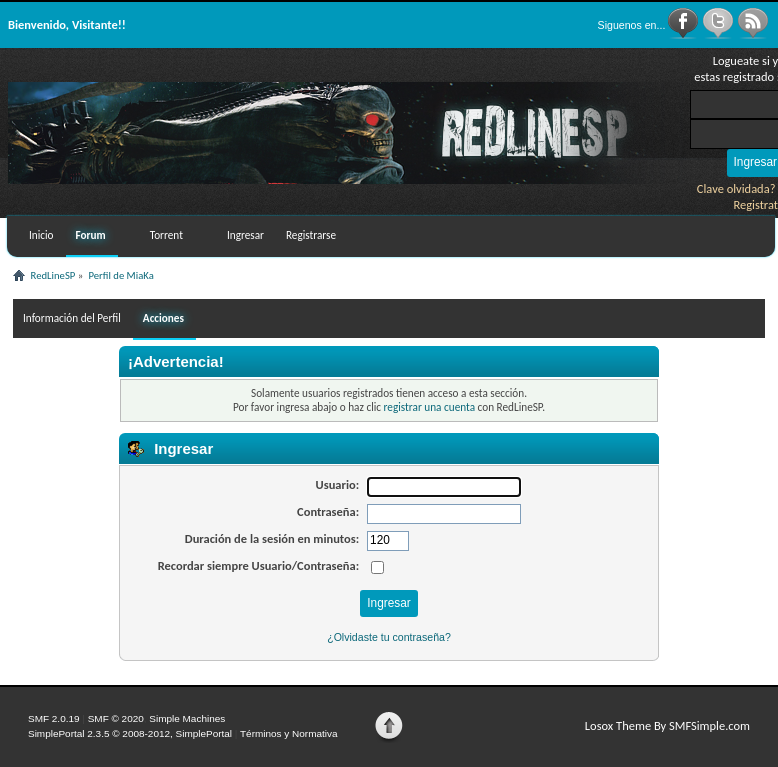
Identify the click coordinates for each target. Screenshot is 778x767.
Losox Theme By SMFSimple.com (667, 725)
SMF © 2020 (116, 718)
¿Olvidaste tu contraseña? (389, 637)
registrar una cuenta (429, 407)
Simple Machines (187, 718)
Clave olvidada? (736, 188)
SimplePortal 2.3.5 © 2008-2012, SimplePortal (130, 733)
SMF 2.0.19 (54, 718)
